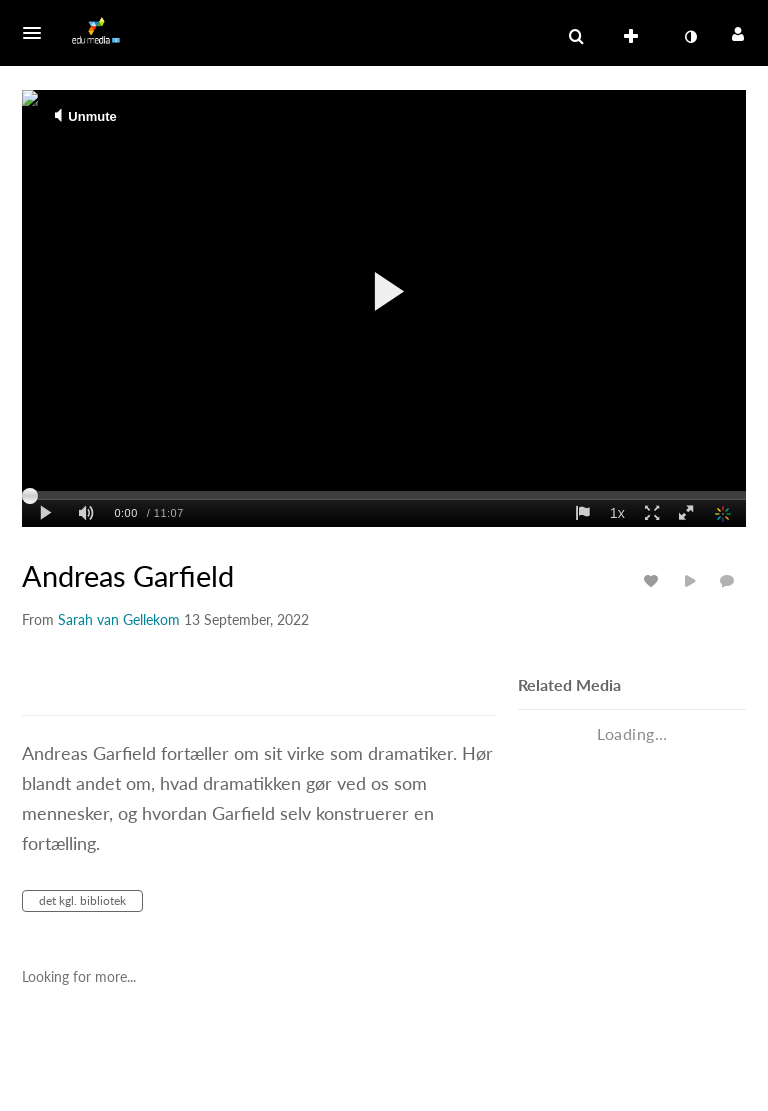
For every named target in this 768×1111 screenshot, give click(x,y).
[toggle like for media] (654, 580)
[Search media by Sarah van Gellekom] (119, 619)
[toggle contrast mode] (690, 37)
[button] (38, 33)
